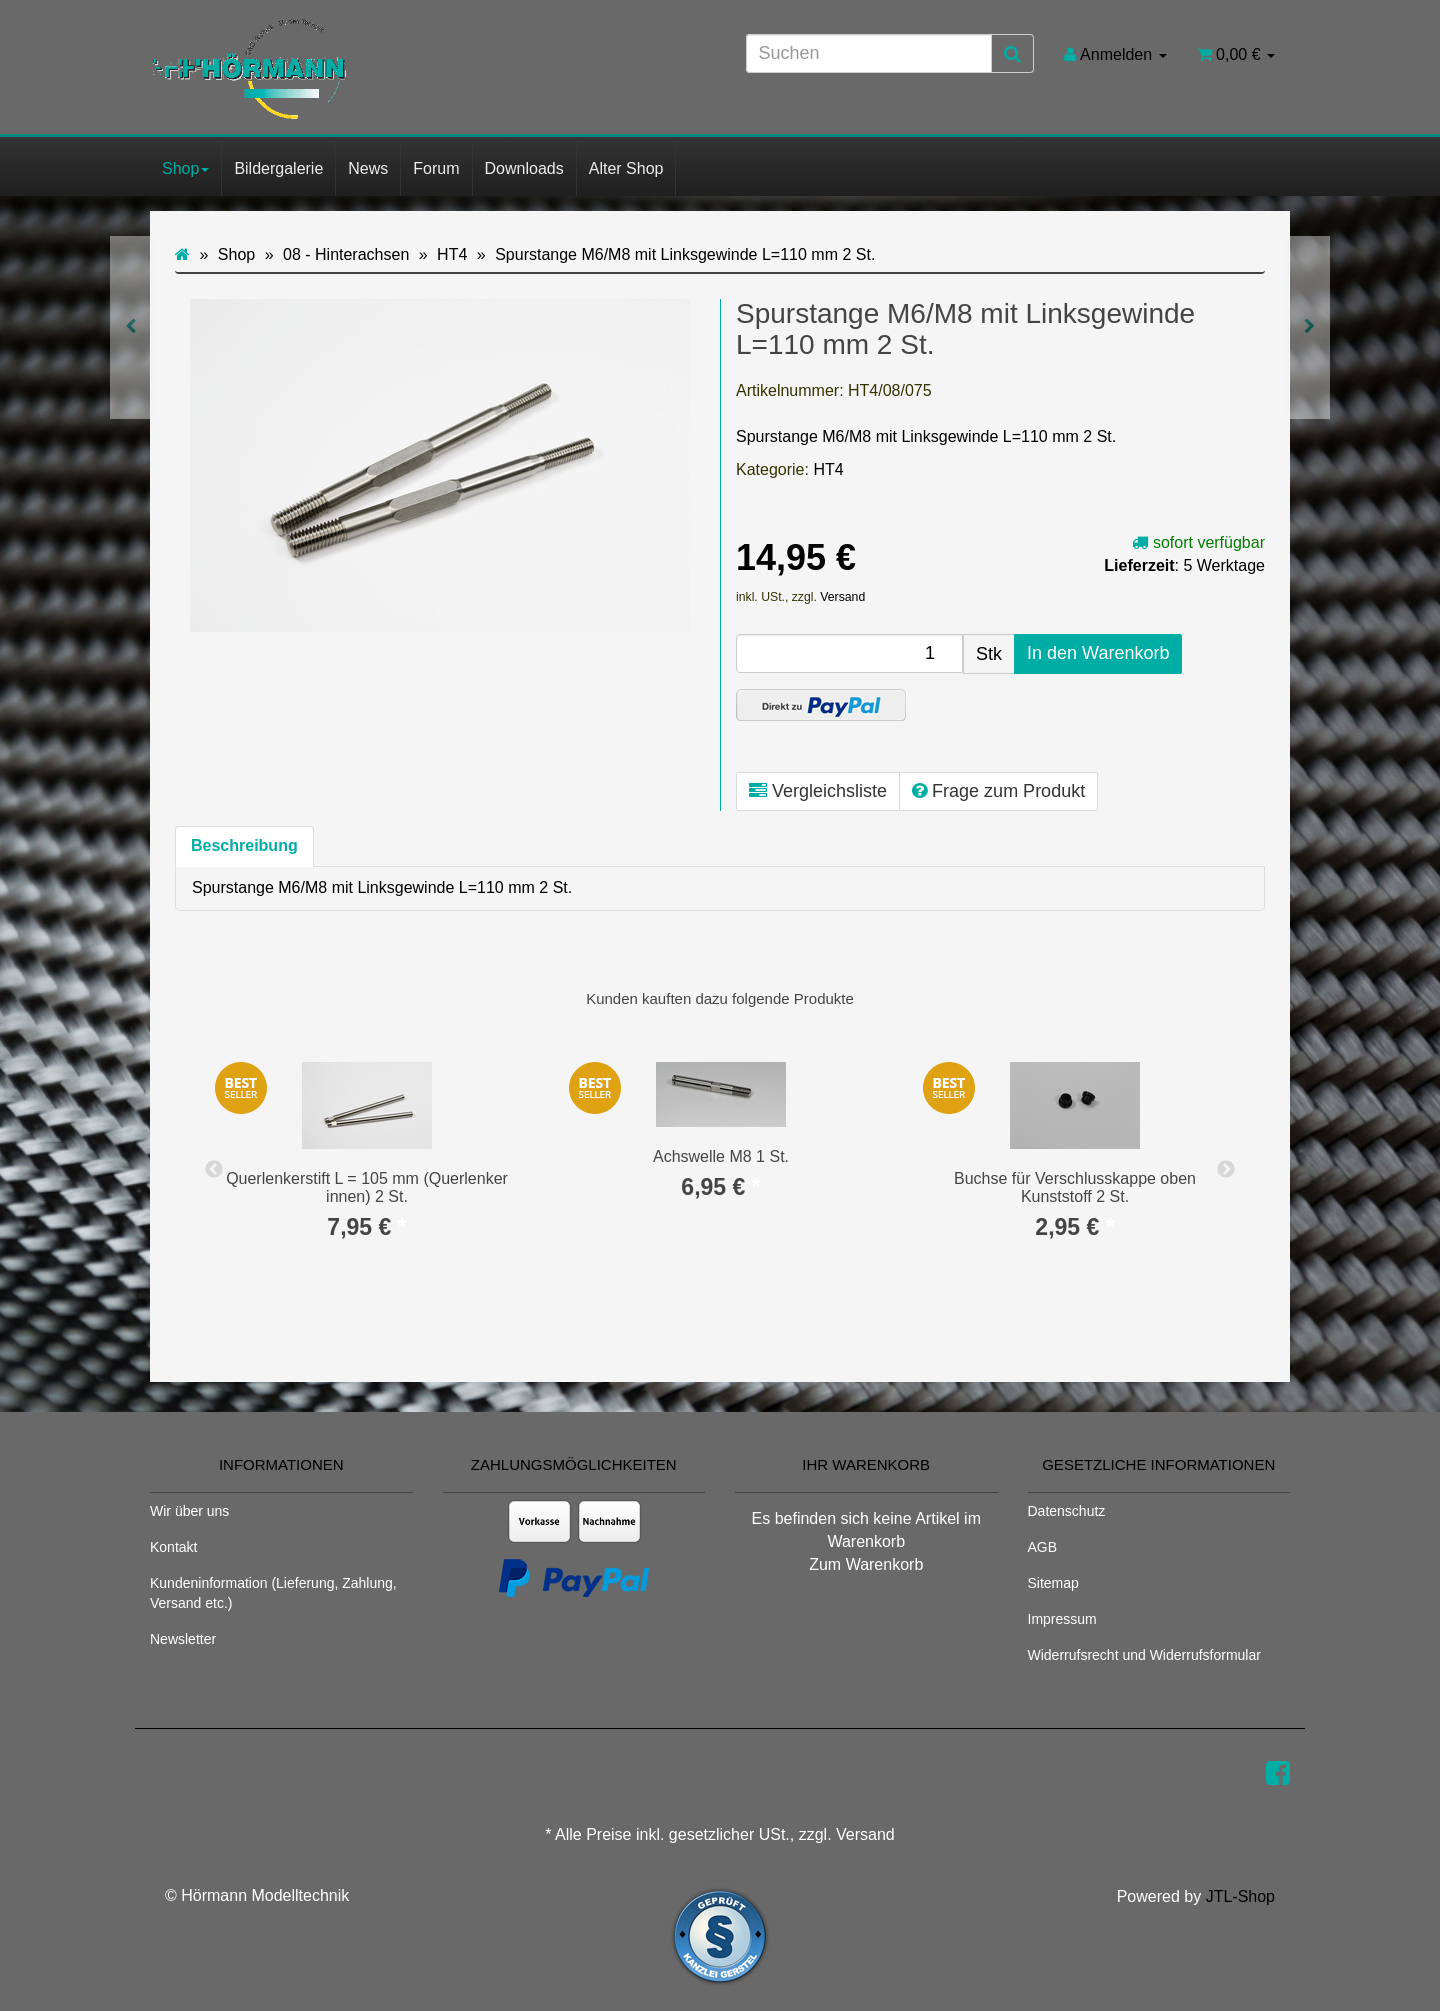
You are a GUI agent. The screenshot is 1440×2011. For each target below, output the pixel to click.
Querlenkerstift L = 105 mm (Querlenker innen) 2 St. (367, 1187)
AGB (1043, 1547)
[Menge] (849, 653)
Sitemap (1053, 1583)
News (368, 168)
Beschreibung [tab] (244, 845)
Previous (214, 1170)
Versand (842, 597)
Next (1226, 1170)
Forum (436, 168)
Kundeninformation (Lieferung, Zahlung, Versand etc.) (273, 1593)
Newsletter (183, 1639)
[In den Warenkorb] (1098, 654)
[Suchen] (869, 53)
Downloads (524, 168)
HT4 (828, 469)
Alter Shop (626, 168)
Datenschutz (1067, 1511)
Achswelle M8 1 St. (721, 1156)
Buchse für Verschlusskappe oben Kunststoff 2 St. (1075, 1187)
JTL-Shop (1240, 1896)
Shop (185, 168)
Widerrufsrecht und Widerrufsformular (1144, 1655)
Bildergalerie (278, 168)
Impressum (1062, 1619)
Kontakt (173, 1547)
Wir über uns (189, 1511)
